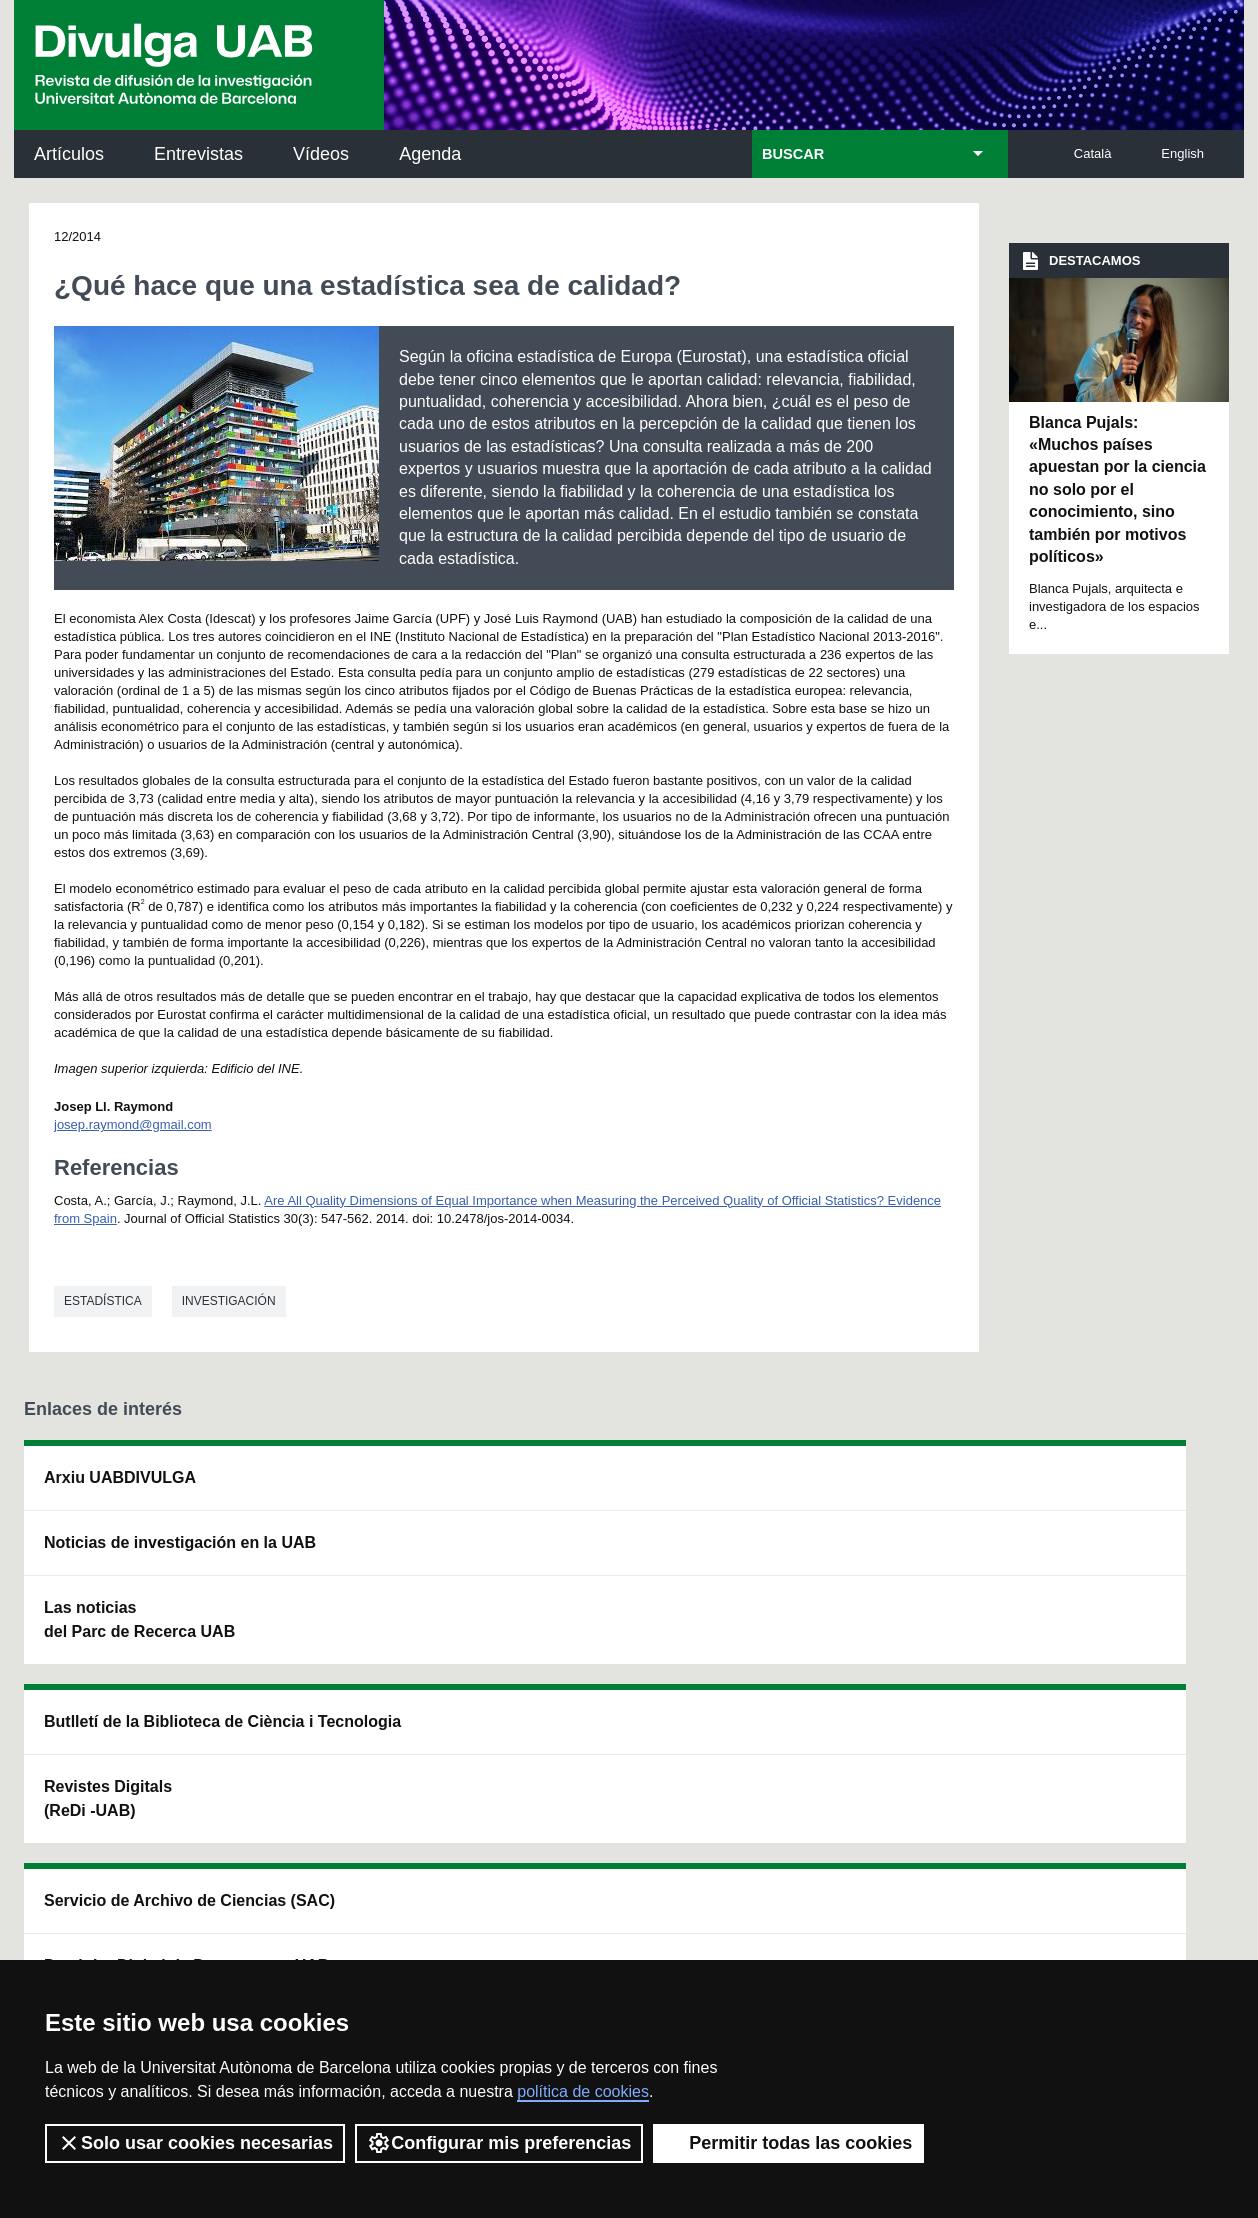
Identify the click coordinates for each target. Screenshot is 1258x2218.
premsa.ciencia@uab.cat (739, 1822)
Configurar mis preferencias (499, 2143)
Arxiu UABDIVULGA (120, 1477)
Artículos (69, 154)
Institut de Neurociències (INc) (1107, 1489)
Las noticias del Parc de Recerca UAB (139, 1643)
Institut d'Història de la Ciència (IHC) (856, 1489)
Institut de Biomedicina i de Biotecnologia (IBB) (1104, 1691)
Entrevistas (198, 154)
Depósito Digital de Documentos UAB (600, 1578)
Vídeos (321, 154)
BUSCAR (793, 154)
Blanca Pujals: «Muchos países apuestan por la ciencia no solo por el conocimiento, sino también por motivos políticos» (1117, 489)
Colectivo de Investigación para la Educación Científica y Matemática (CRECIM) (855, 1602)
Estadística (103, 1301)
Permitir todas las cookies (788, 2143)
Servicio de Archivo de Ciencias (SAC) (614, 1489)
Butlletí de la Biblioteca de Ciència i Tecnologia (374, 1489)
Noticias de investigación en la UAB (140, 1554)
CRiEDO (801, 1703)
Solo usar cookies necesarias (195, 2143)
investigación (229, 1301)
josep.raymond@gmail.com (133, 1124)
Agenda (430, 154)
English (1182, 153)
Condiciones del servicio (379, 1929)
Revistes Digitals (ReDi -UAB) (350, 1578)
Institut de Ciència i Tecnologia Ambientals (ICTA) (1098, 1590)
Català (1093, 153)
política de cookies (583, 2091)
